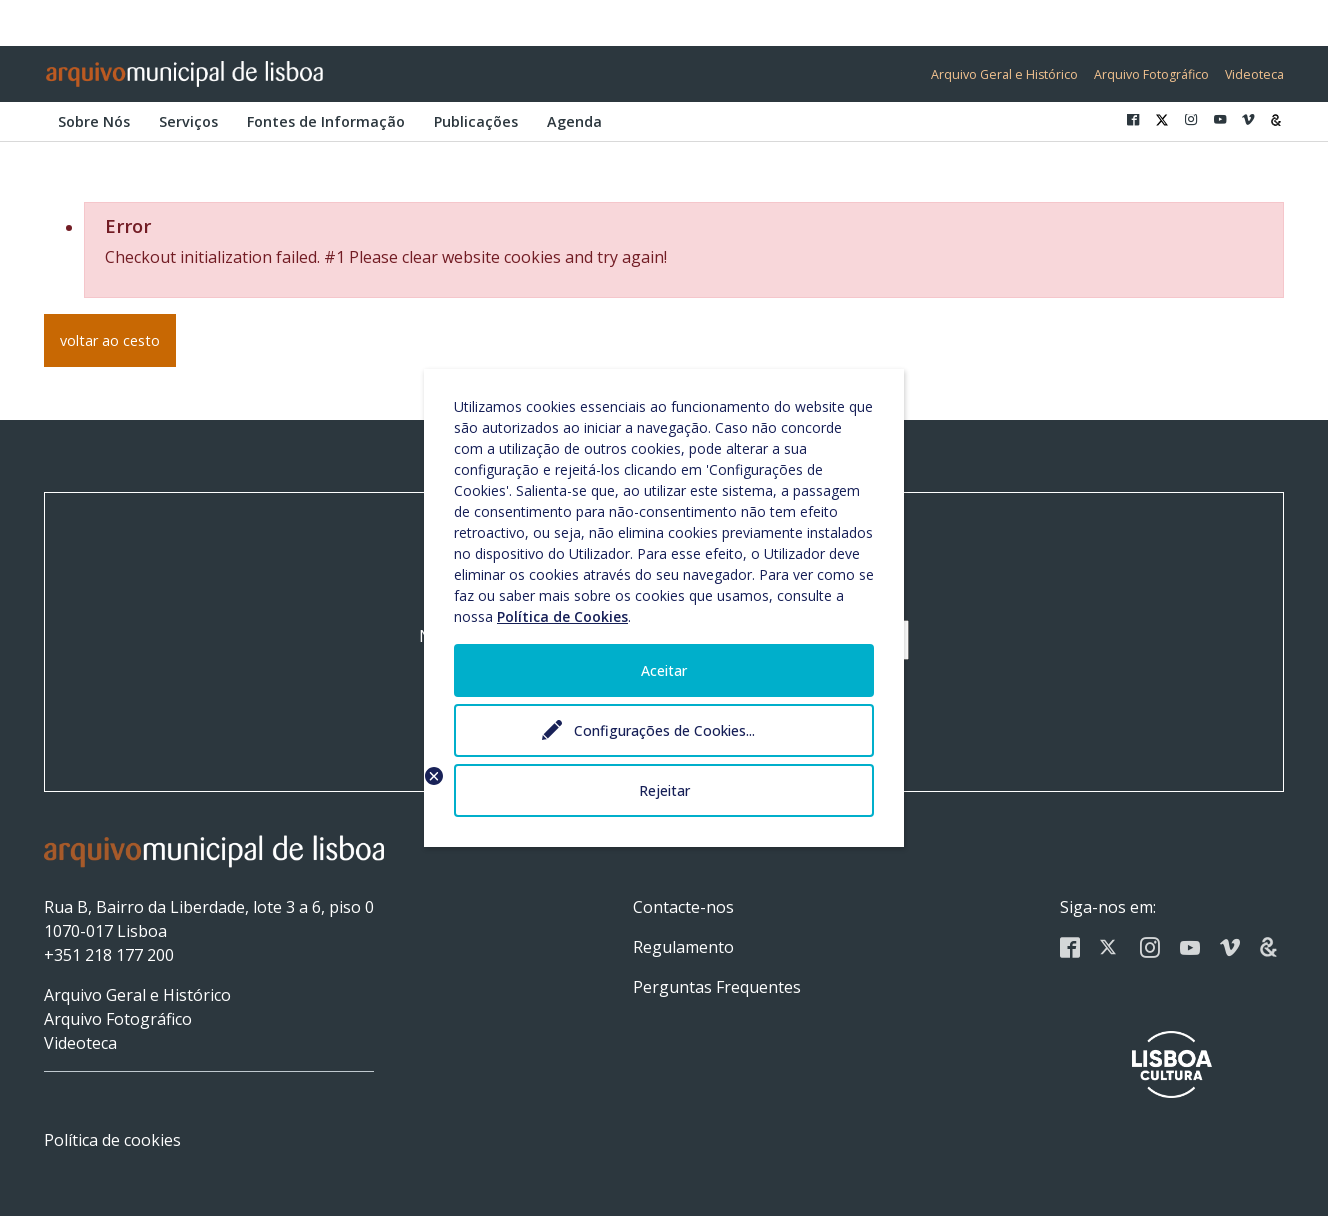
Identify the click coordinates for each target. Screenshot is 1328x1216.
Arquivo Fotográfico (1151, 74)
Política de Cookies (562, 616)
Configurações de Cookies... (664, 730)
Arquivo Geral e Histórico (1004, 74)
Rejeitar (664, 790)
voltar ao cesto (110, 340)
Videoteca (1254, 74)
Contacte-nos (683, 907)
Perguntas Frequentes (717, 987)
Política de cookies (112, 1140)
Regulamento (683, 947)
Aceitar (664, 670)
